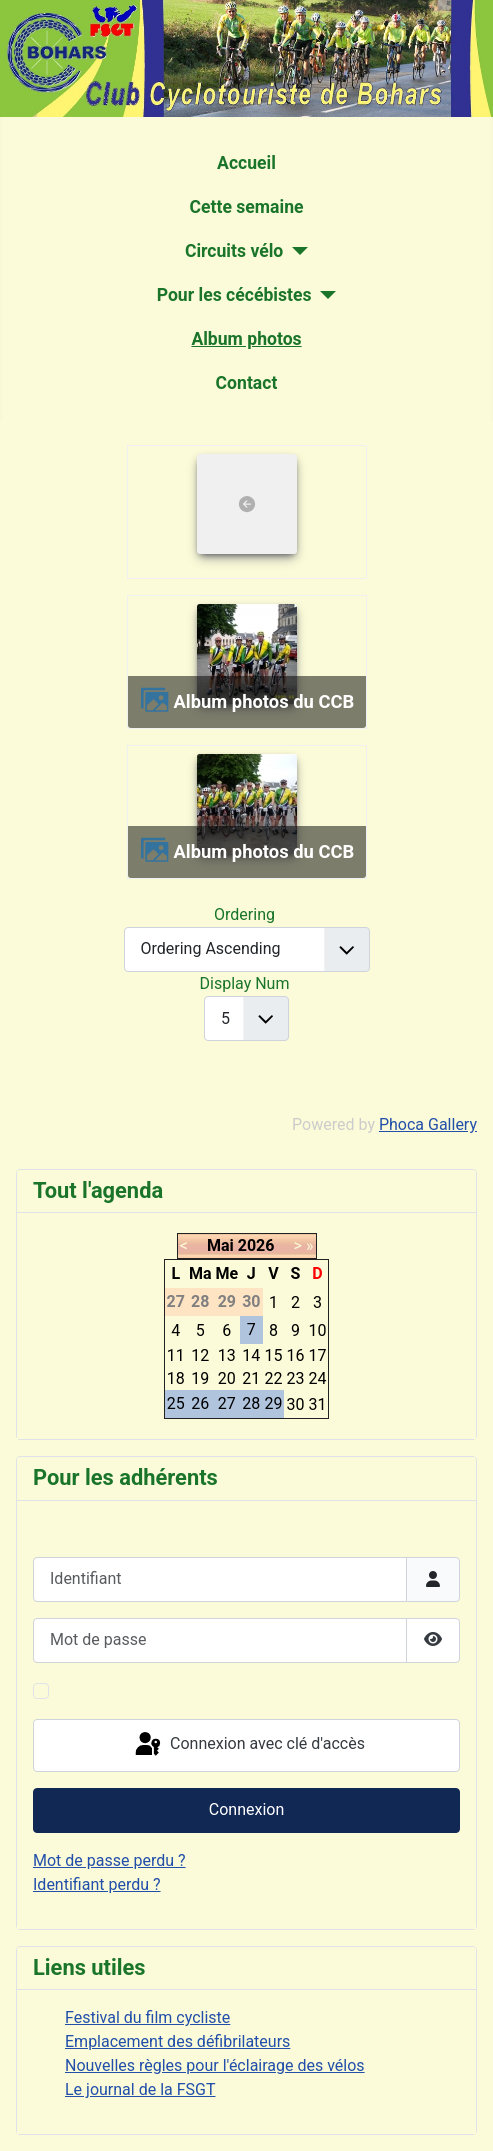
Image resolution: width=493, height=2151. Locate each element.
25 (176, 1403)
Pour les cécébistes (234, 295)
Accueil (246, 163)
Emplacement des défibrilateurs (177, 2041)
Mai (220, 1245)
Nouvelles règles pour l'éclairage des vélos (215, 2065)
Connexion (246, 1809)
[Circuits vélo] (295, 251)
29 (274, 1403)
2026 (256, 1245)
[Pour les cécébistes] (324, 295)
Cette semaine (246, 207)
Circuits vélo (234, 251)
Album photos (246, 339)
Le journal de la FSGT (140, 2089)
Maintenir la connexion (137, 1690)
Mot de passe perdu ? (109, 1860)
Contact (247, 383)
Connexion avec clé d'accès (248, 1745)
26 (200, 1403)
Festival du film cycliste (147, 2017)
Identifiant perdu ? (97, 1884)
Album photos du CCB (263, 701)
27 (227, 1403)
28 (251, 1403)
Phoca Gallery (428, 1124)
